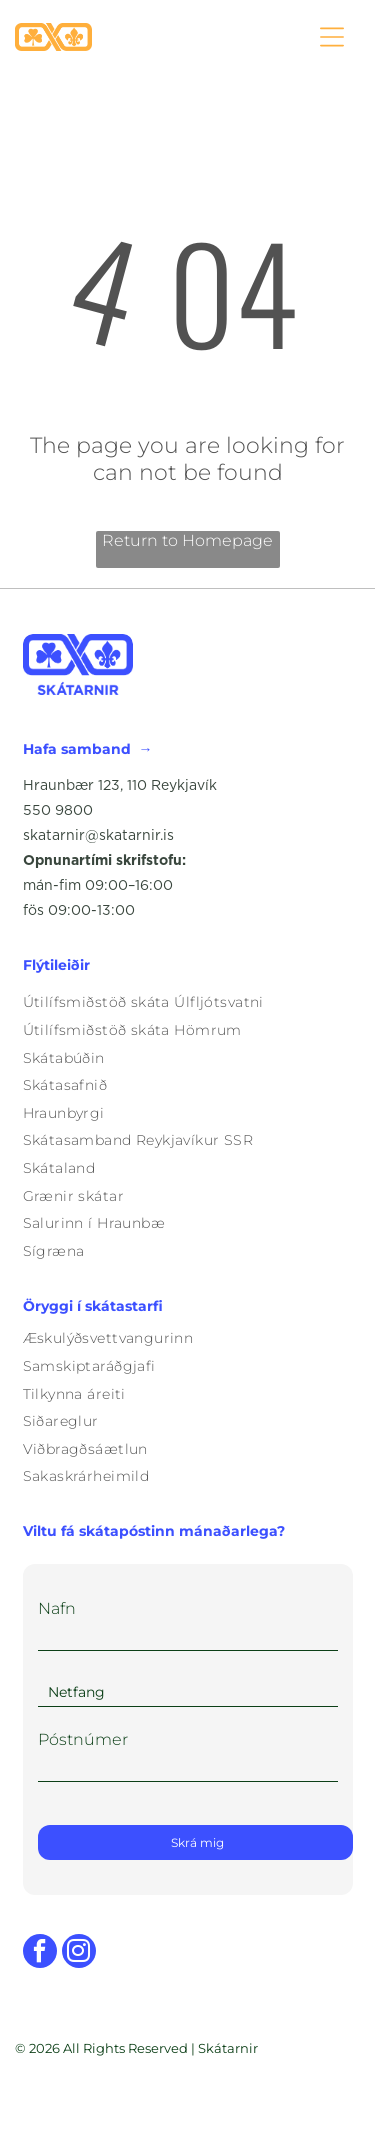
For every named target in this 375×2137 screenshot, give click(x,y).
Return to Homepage (187, 540)
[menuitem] (188, 1003)
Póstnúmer (83, 1739)
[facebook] (40, 1953)
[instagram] (79, 1953)
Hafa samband (77, 749)
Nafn (57, 1608)
